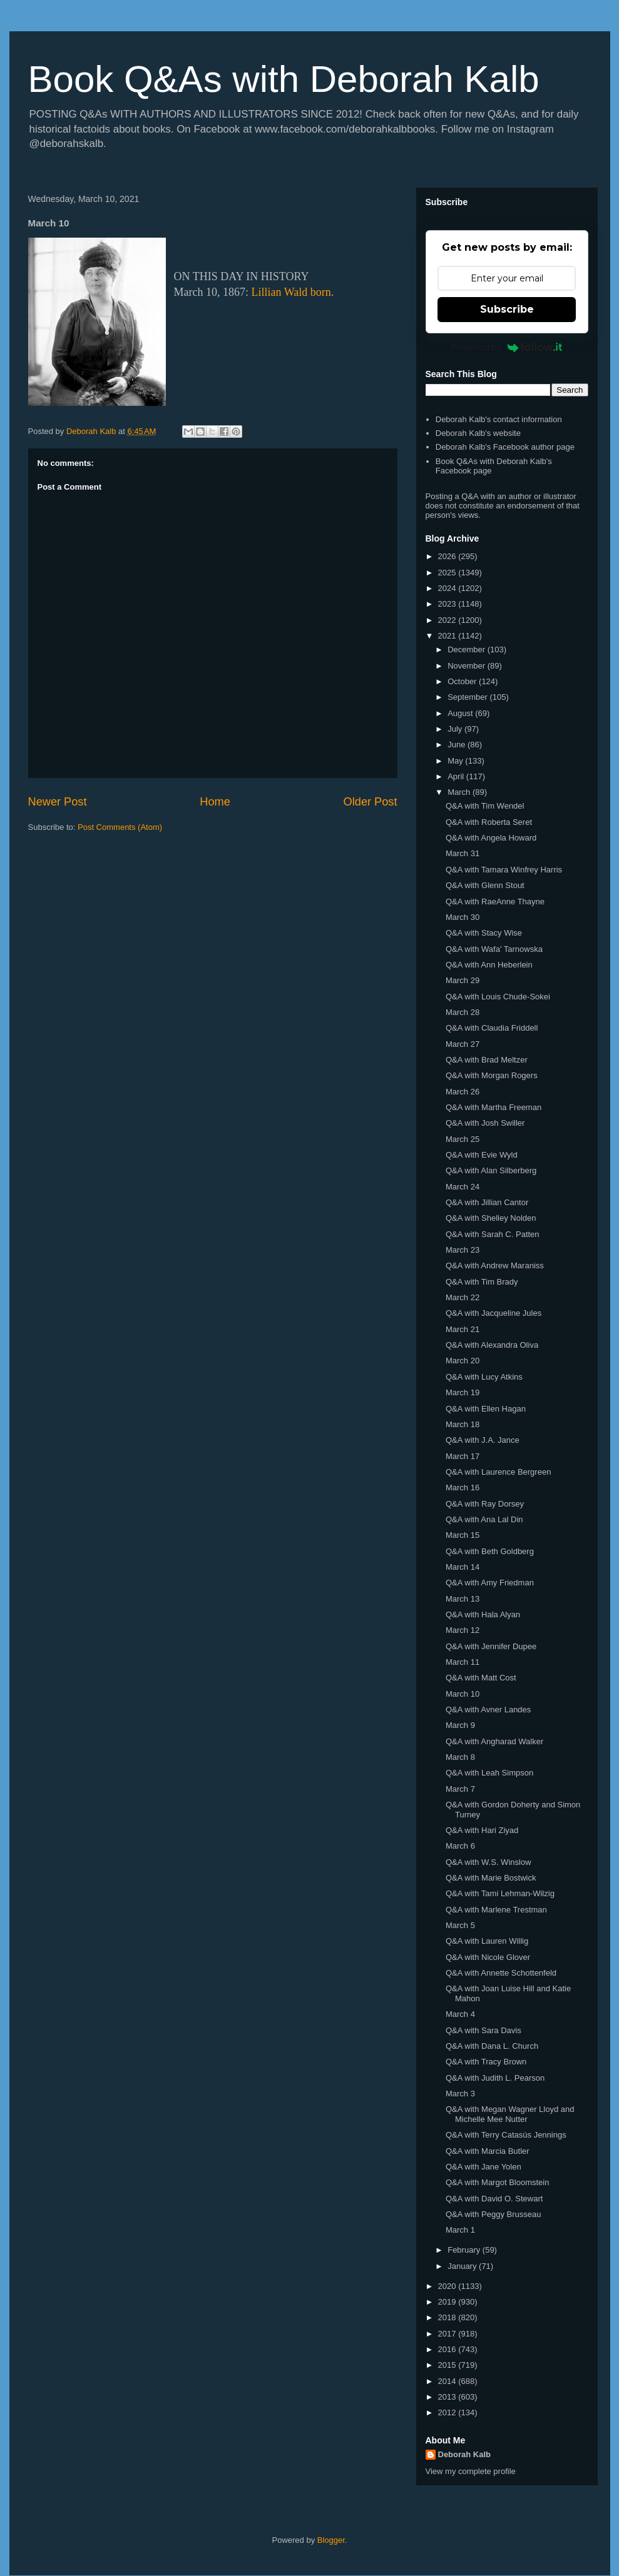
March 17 (462, 1456)
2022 (448, 620)
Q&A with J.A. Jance (482, 1440)
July (456, 729)
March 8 (460, 1757)
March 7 (460, 1789)
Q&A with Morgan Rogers (492, 1075)
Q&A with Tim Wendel (485, 806)
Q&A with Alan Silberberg (491, 1170)
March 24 (462, 1186)
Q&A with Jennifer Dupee (491, 1646)
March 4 (460, 2014)
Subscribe (507, 309)
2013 (448, 2397)
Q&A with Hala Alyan (483, 1614)
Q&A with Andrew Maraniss (495, 1265)
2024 (448, 588)
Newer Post (57, 802)
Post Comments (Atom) (120, 827)
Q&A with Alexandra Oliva (492, 1345)
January (463, 2266)
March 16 (462, 1487)
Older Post (370, 802)
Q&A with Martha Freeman (493, 1107)
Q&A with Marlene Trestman (496, 1909)
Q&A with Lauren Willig (487, 1941)
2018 (448, 2317)
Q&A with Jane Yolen (483, 2166)
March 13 (462, 1599)
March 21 (462, 1329)
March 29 (462, 980)
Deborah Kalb (464, 2454)
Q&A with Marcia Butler (487, 2151)
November (468, 665)
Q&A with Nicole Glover (488, 1957)
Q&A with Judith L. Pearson (495, 2078)
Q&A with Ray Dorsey (485, 1503)
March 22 (462, 1297)
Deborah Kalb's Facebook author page (505, 447)
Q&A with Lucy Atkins (484, 1376)
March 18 (462, 1424)
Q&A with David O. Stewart (494, 2198)
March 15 (462, 1535)
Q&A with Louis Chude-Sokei (498, 996)
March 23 (462, 1250)
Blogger (331, 2540)
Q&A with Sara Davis (483, 2030)
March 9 (460, 1725)
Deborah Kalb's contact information (499, 419)
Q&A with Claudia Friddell (492, 1028)
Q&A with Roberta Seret (489, 822)
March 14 (462, 1567)
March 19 (462, 1392)
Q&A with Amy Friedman (490, 1582)
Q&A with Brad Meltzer (487, 1059)
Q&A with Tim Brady (482, 1281)
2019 (448, 2301)
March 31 (462, 853)
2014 (448, 2381)
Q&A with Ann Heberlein (489, 964)
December (468, 649)
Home (215, 802)
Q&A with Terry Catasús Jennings (506, 2134)
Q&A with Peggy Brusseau (493, 2214)
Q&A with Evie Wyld (482, 1154)
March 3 (460, 2093)
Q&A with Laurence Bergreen (498, 1472)
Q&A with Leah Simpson (489, 1772)
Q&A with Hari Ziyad (482, 1830)
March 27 (462, 1044)
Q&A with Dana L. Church (492, 2046)
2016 (448, 2349)
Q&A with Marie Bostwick (491, 1877)
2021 (448, 635)
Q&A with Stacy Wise (484, 932)
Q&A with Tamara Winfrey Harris (504, 869)
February (465, 2250)
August (461, 713)
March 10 (462, 1694)
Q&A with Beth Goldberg (490, 1551)
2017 (448, 2333)
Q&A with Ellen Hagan (486, 1408)
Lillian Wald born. (292, 292)
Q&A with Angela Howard (491, 837)
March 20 (462, 1360)
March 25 (462, 1139)
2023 (448, 604)
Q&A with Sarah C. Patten (493, 1234)
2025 (448, 572)
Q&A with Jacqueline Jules (493, 1313)
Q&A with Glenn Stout (485, 885)
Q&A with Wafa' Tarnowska (494, 949)
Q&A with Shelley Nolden (491, 1218)
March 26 (462, 1091)
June (458, 744)
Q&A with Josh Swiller (485, 1123)
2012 (448, 2412)
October (463, 681)
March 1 (460, 2230)
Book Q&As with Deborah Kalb (284, 79)
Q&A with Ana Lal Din (484, 1519)
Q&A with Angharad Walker (494, 1741)
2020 (448, 2286)
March (460, 792)
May (456, 760)
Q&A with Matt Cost (481, 1677)
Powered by (506, 347)
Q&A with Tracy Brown (486, 2061)
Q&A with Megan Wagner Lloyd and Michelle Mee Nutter (510, 2114)
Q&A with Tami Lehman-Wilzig (500, 1893)
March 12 (462, 1630)
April (457, 776)
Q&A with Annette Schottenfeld (501, 1972)
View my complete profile (471, 2471)
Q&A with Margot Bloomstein (497, 2182)
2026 (448, 556)
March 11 (462, 1662)
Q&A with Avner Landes (488, 1709)
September (468, 697)
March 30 (462, 917)
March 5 (460, 1925)
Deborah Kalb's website (478, 433)
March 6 (460, 1846)
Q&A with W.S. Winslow (488, 1862)
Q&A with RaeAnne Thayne (495, 901)
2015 (448, 2365)
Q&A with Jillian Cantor (487, 1202)
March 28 (462, 1012)
